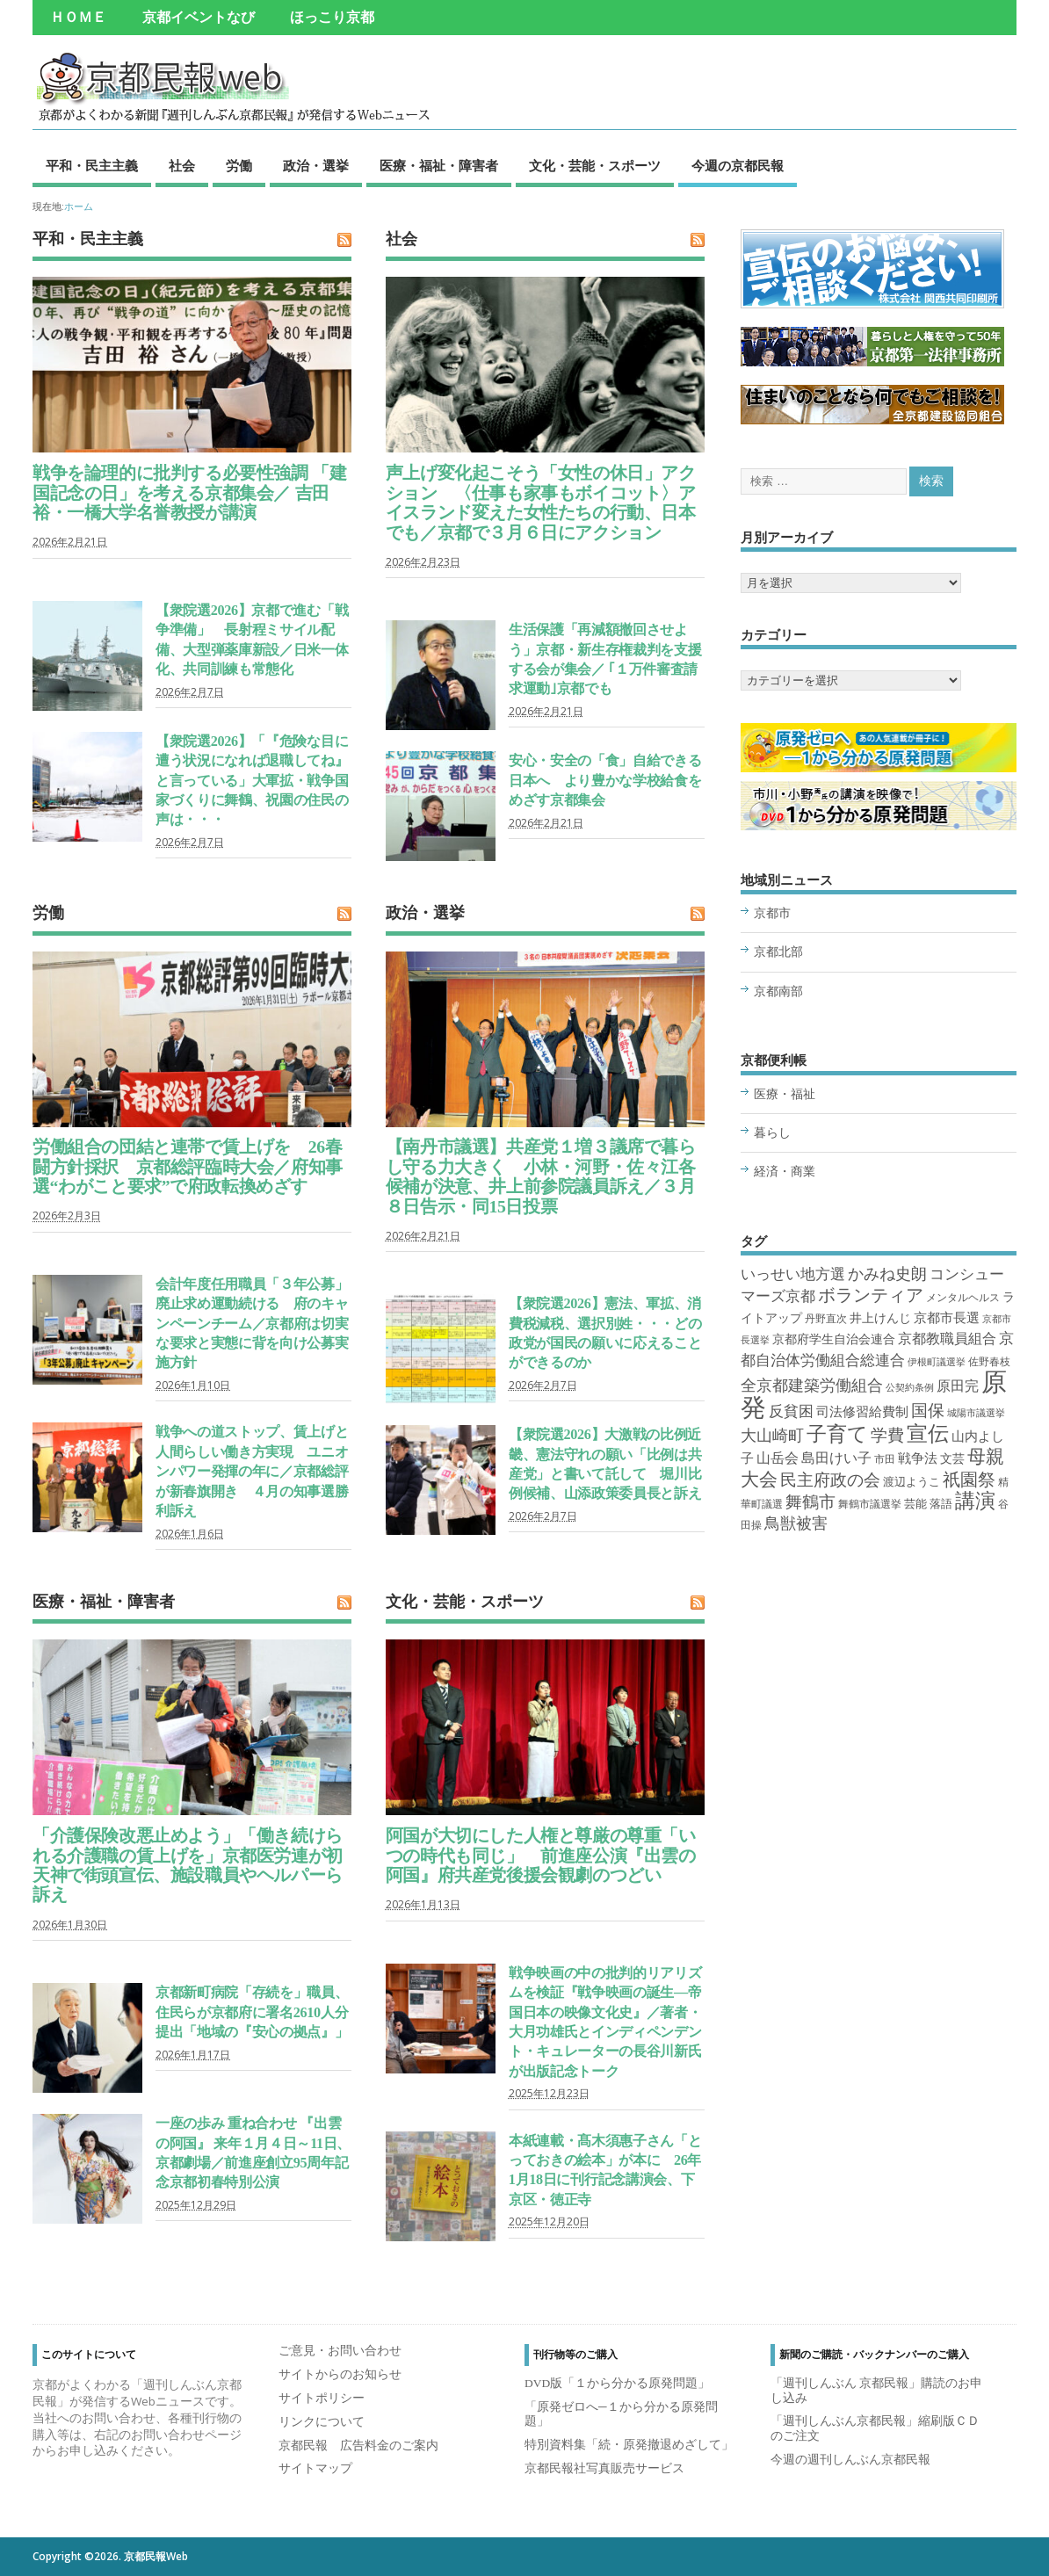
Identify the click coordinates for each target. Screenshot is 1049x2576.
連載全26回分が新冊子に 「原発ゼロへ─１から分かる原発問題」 (878, 747)
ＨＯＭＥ (78, 17)
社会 (182, 166)
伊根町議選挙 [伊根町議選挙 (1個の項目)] (937, 1362)
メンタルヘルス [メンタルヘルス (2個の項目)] (963, 1298)
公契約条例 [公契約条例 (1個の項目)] (910, 1388)
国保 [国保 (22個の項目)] (927, 1410)
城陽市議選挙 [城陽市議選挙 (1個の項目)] (976, 1413)
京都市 (772, 913)
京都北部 (778, 952)
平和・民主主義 (92, 166)
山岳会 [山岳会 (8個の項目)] (777, 1458)
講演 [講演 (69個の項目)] (975, 1501)
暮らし (772, 1133)
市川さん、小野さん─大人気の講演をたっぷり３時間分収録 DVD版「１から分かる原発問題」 (878, 805)
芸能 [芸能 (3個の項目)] (915, 1503)
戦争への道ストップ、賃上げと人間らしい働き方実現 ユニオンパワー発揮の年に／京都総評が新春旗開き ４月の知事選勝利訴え (252, 1471)
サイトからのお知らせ (340, 2374)
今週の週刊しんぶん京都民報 (850, 2459)
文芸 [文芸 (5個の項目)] (952, 1458)
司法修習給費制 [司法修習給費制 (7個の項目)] (862, 1411)
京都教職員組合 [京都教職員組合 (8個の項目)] (947, 1338)
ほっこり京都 (332, 17)
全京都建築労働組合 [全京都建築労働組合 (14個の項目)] (812, 1385)
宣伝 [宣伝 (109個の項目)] (928, 1433)
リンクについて (322, 2421)
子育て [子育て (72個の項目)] (837, 1434)
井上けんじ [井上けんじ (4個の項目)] (880, 1318)
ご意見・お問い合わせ (340, 2350)
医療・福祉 (784, 1094)
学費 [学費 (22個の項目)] (887, 1435)
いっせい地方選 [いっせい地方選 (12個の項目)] (793, 1274)
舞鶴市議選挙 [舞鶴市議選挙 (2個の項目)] (869, 1504)
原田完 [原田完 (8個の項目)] (958, 1385)
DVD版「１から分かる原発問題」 (617, 2383)
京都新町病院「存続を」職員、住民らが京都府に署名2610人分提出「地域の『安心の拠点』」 (252, 2012)
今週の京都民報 (737, 166)
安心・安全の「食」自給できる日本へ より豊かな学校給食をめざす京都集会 (605, 780)
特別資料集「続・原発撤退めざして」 (629, 2444)
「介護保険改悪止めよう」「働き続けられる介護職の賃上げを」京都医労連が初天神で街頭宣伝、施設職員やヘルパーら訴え (188, 1865)
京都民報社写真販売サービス (604, 2468)
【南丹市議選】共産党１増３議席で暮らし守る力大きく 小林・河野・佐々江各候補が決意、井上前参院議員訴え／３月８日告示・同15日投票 (541, 1176)
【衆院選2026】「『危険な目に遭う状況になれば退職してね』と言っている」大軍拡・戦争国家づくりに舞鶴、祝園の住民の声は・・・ (252, 781)
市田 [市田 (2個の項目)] (884, 1459)
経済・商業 (784, 1171)
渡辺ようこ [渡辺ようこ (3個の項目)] (911, 1481)
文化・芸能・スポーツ (595, 166)
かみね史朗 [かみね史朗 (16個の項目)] (887, 1274)
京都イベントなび (198, 17)
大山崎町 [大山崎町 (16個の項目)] (772, 1435)
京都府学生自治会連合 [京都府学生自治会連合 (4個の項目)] (833, 1339)
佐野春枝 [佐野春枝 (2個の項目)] (989, 1362)
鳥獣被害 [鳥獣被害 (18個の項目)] (796, 1523)
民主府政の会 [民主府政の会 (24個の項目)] (830, 1480)
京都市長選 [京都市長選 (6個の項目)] (947, 1318)
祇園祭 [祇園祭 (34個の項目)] (969, 1479)
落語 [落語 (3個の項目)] (941, 1503)
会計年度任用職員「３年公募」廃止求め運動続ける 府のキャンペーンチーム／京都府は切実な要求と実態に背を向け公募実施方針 (252, 1324)
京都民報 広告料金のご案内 (358, 2445)
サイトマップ (315, 2468)
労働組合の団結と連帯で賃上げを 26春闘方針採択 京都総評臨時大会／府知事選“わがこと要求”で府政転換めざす (188, 1166)
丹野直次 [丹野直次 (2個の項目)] (826, 1319)
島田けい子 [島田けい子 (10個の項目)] (836, 1458)
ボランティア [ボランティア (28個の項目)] (870, 1295)
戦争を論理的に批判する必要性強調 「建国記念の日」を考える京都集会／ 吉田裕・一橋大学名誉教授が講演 (189, 492)
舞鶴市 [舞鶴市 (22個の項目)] (810, 1502)
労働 (239, 166)
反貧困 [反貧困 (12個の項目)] (791, 1411)
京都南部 (778, 991)
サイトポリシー (322, 2398)
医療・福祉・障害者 (439, 166)
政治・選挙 (316, 166)
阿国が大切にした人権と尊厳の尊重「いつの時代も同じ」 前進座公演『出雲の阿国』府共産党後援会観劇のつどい (541, 1855)
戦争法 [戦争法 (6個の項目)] (917, 1458)
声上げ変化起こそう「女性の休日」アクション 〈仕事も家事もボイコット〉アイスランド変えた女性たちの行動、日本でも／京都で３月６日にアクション (541, 502)
